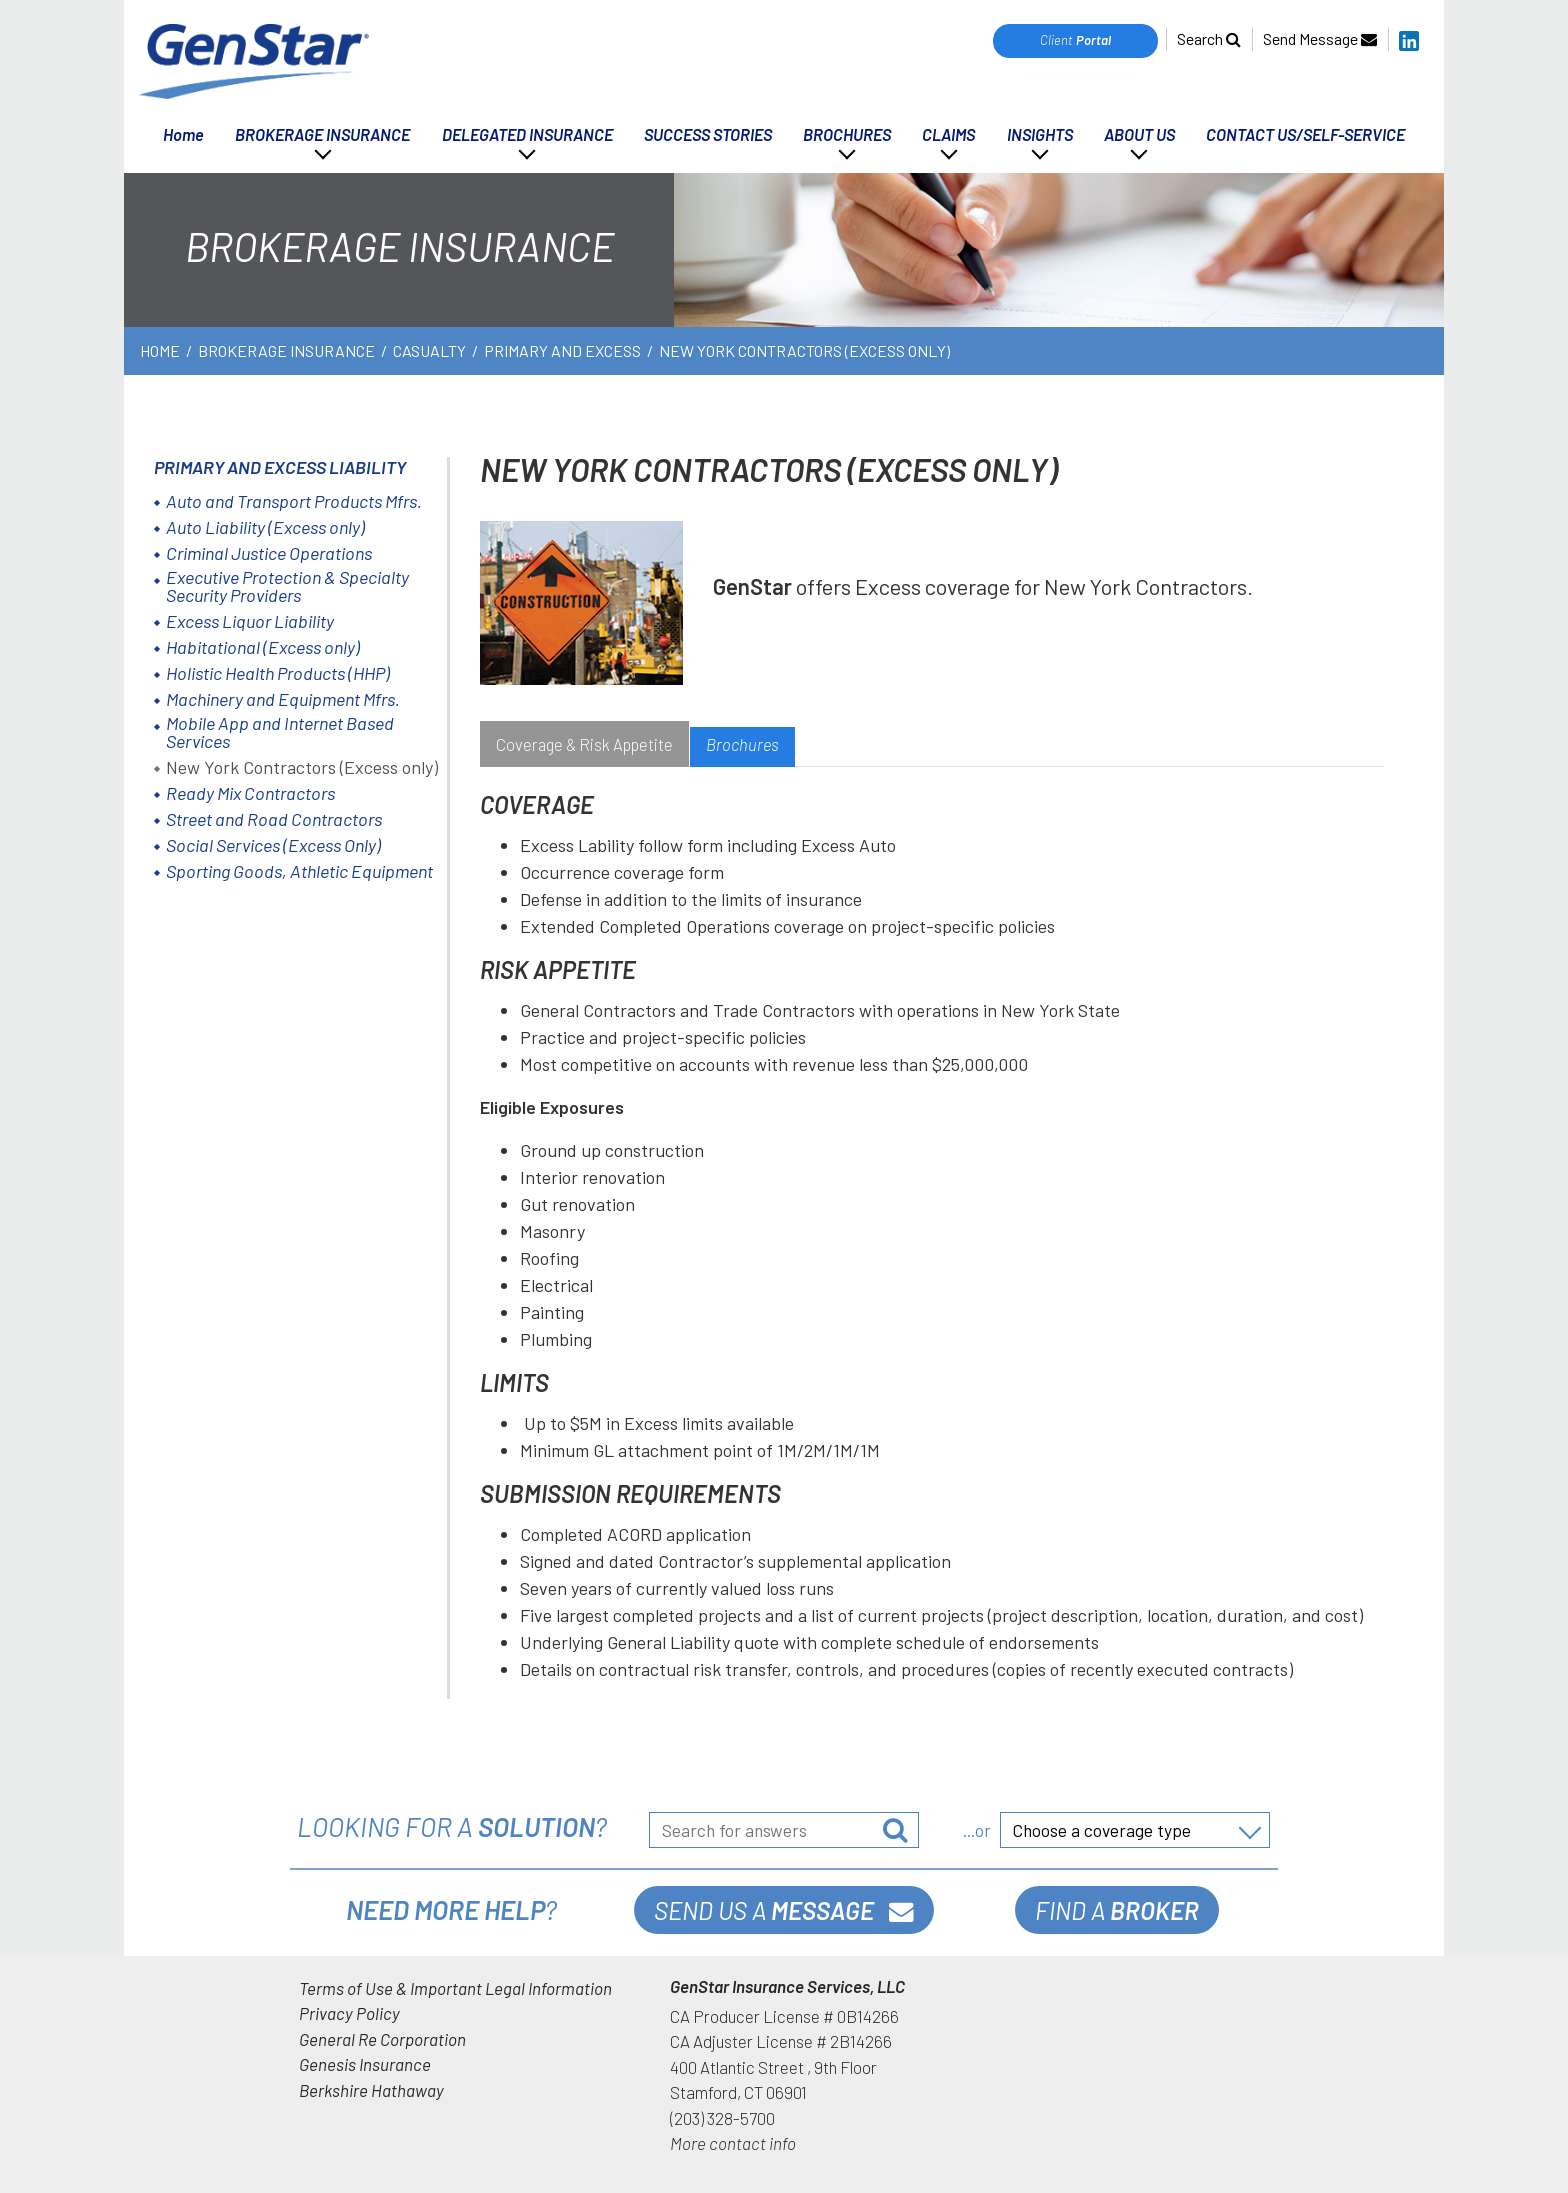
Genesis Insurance (365, 2064)
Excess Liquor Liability (250, 621)
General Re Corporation (382, 2039)
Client (1075, 40)
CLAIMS (948, 134)
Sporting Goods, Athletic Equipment (299, 871)
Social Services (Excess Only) (273, 845)
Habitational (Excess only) (263, 647)
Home (183, 134)
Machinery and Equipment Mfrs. (283, 699)
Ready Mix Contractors (250, 793)
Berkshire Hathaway (371, 2090)
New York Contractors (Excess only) (302, 767)
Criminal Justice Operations (269, 553)
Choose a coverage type (1102, 1830)
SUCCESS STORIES (708, 134)
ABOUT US (1139, 134)
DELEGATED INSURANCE (527, 134)
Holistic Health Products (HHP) (278, 673)
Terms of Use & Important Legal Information (455, 1988)
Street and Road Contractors (274, 819)
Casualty (429, 350)
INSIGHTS (1040, 134)
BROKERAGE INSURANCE (322, 134)
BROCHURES (847, 134)
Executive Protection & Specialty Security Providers (287, 586)
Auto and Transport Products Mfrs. (294, 501)
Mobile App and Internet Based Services (280, 732)
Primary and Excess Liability (280, 467)
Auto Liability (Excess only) (265, 527)
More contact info (733, 2143)
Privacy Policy (349, 2013)
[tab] (584, 747)
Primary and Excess (562, 350)
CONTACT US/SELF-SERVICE (1305, 134)
